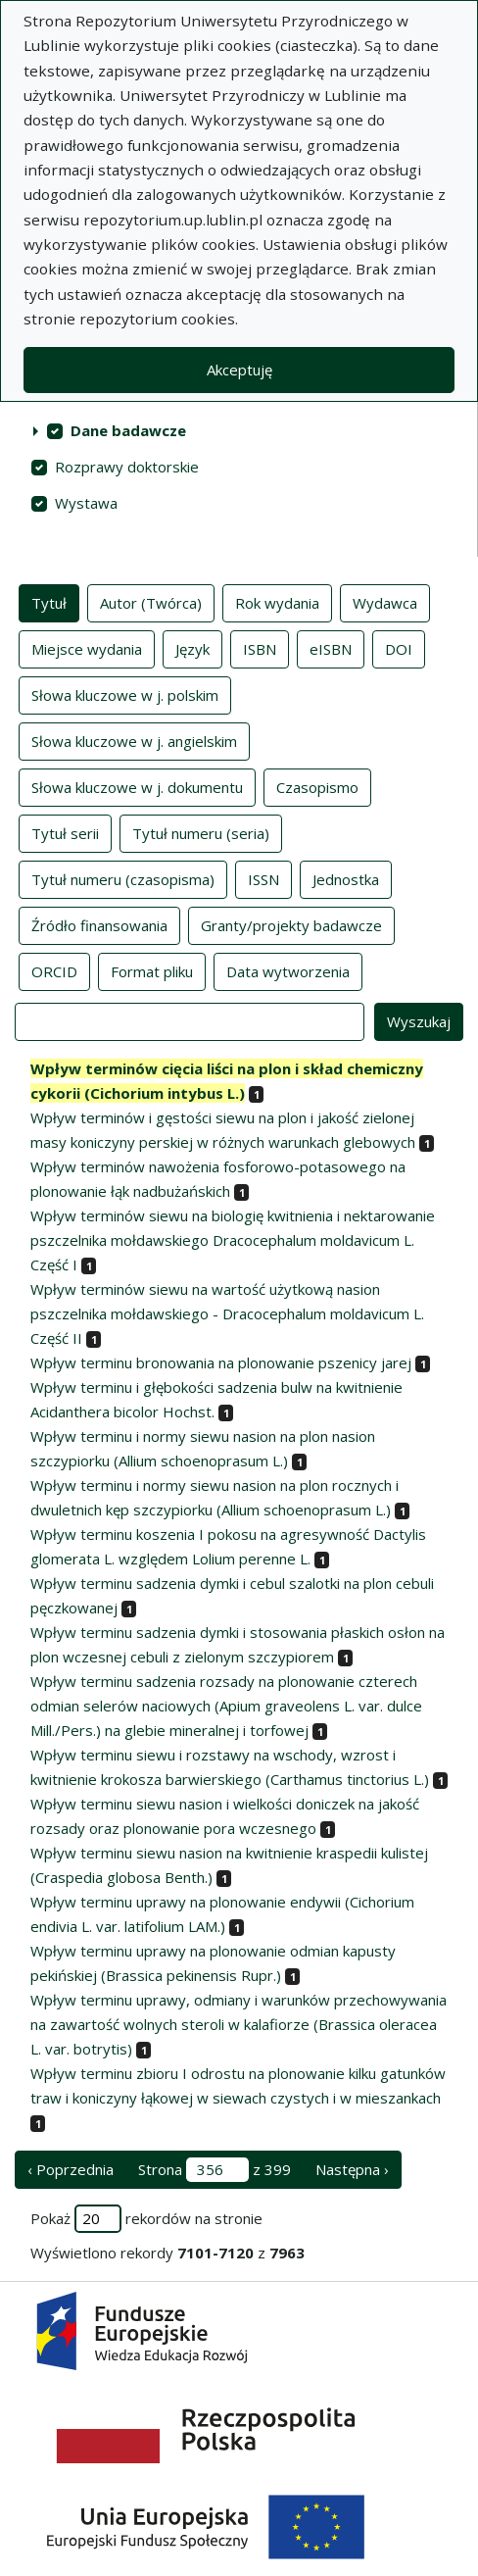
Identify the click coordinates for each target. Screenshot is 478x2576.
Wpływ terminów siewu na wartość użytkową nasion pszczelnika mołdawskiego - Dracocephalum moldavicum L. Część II (227, 1313)
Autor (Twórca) (151, 602)
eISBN (331, 648)
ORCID (54, 970)
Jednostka (345, 878)
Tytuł (49, 602)
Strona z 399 (214, 2169)
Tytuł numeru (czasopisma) (123, 878)
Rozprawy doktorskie (127, 466)
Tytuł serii (65, 832)
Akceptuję (239, 369)
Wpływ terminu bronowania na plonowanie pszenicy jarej (220, 1362)
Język (192, 648)
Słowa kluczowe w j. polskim (124, 694)
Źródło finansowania (99, 924)
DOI (398, 648)
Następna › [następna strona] (352, 2169)
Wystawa (86, 503)
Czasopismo (317, 786)
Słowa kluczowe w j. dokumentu (137, 786)
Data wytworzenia (288, 970)
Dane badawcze (128, 430)
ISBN (259, 648)
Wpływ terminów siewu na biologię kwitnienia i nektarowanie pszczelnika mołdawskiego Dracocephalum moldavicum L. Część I (232, 1240)
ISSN (263, 878)
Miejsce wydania (86, 648)
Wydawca (385, 602)
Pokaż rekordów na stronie (146, 2218)
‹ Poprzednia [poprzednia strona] (70, 2169)
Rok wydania (277, 602)
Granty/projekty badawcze (291, 924)
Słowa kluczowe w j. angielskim (134, 740)
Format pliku (152, 970)
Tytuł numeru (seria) (200, 832)
